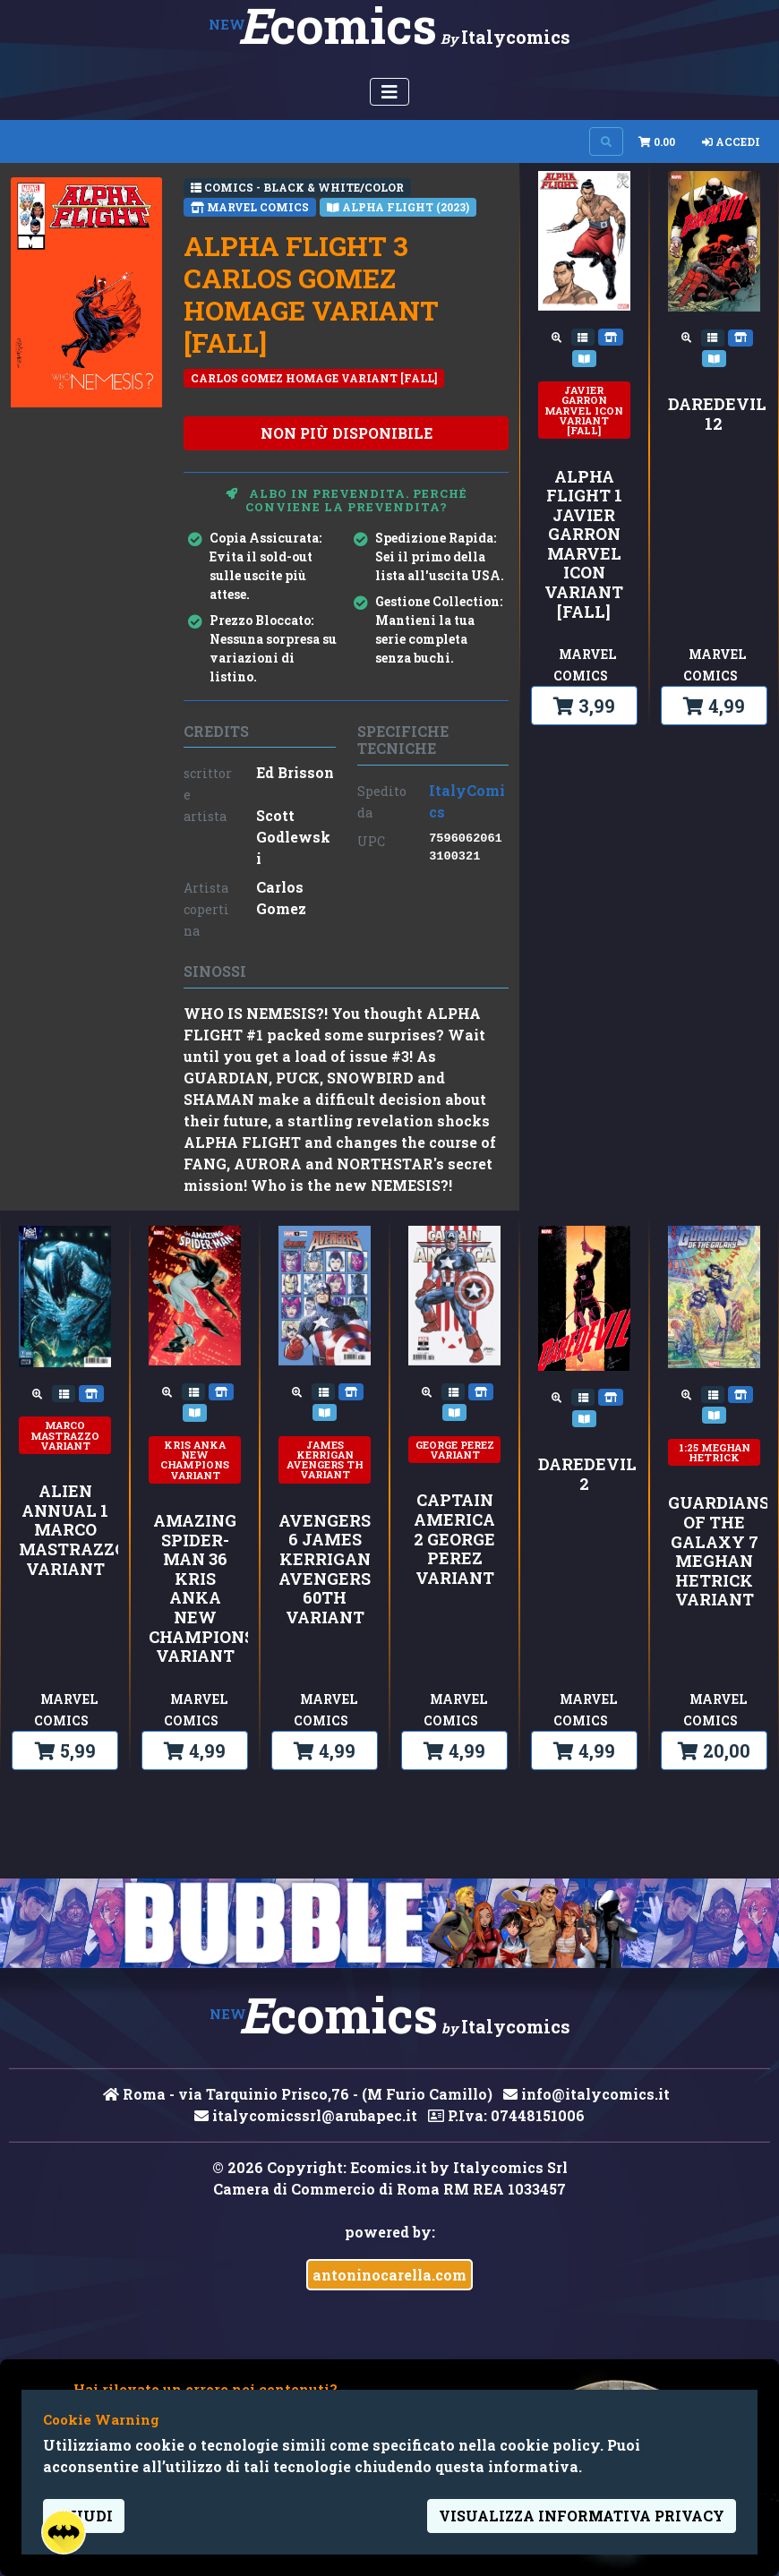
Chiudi (84, 2515)
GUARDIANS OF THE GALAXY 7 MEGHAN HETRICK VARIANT (714, 1551)
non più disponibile (346, 433)
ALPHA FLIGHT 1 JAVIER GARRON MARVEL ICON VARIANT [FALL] (583, 544)
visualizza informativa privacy (581, 2515)
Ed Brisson (295, 772)
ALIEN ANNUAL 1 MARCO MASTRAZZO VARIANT (65, 1530)
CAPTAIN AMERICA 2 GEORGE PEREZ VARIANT (454, 1539)
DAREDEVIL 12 (714, 414)
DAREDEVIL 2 (584, 1474)
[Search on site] (606, 141)
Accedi (731, 141)
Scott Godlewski (293, 837)
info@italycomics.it (586, 2093)
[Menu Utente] (389, 92)
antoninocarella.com (389, 2274)
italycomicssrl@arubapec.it (305, 2115)
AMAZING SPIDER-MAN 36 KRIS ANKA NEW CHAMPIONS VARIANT (195, 1588)
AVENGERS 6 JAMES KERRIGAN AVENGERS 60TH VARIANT (324, 1569)
